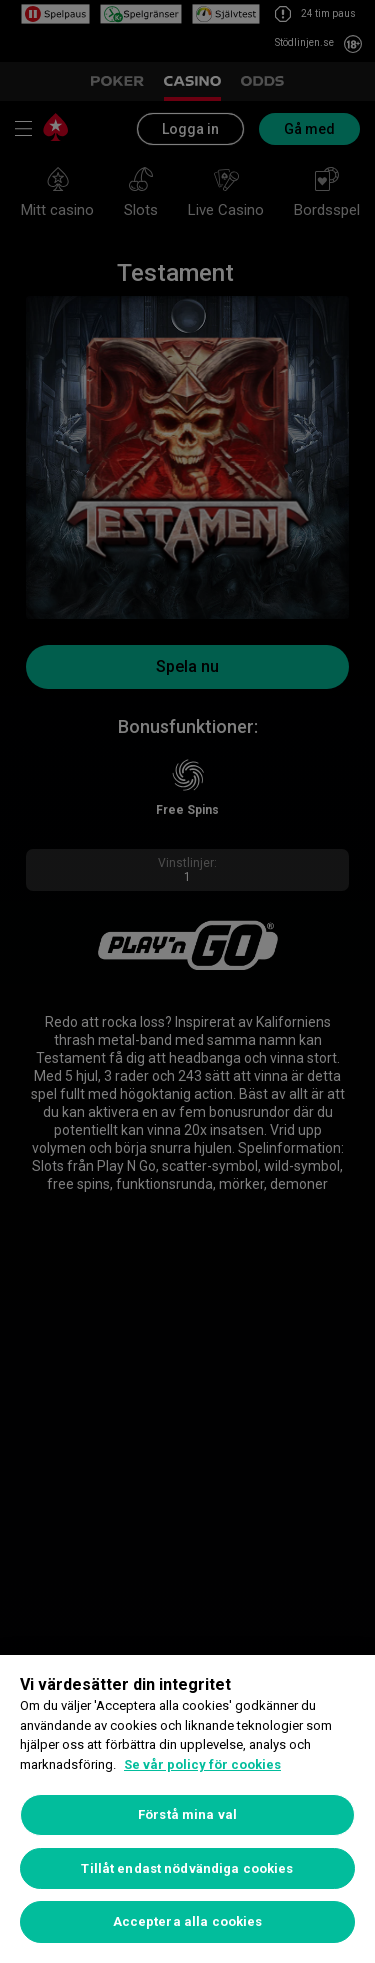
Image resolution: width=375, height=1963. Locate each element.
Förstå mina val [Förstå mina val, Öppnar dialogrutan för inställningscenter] (187, 1814)
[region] (187, 1809)
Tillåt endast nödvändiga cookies (187, 1868)
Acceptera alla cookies (188, 1921)
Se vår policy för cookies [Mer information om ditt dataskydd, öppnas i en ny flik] (202, 1764)
